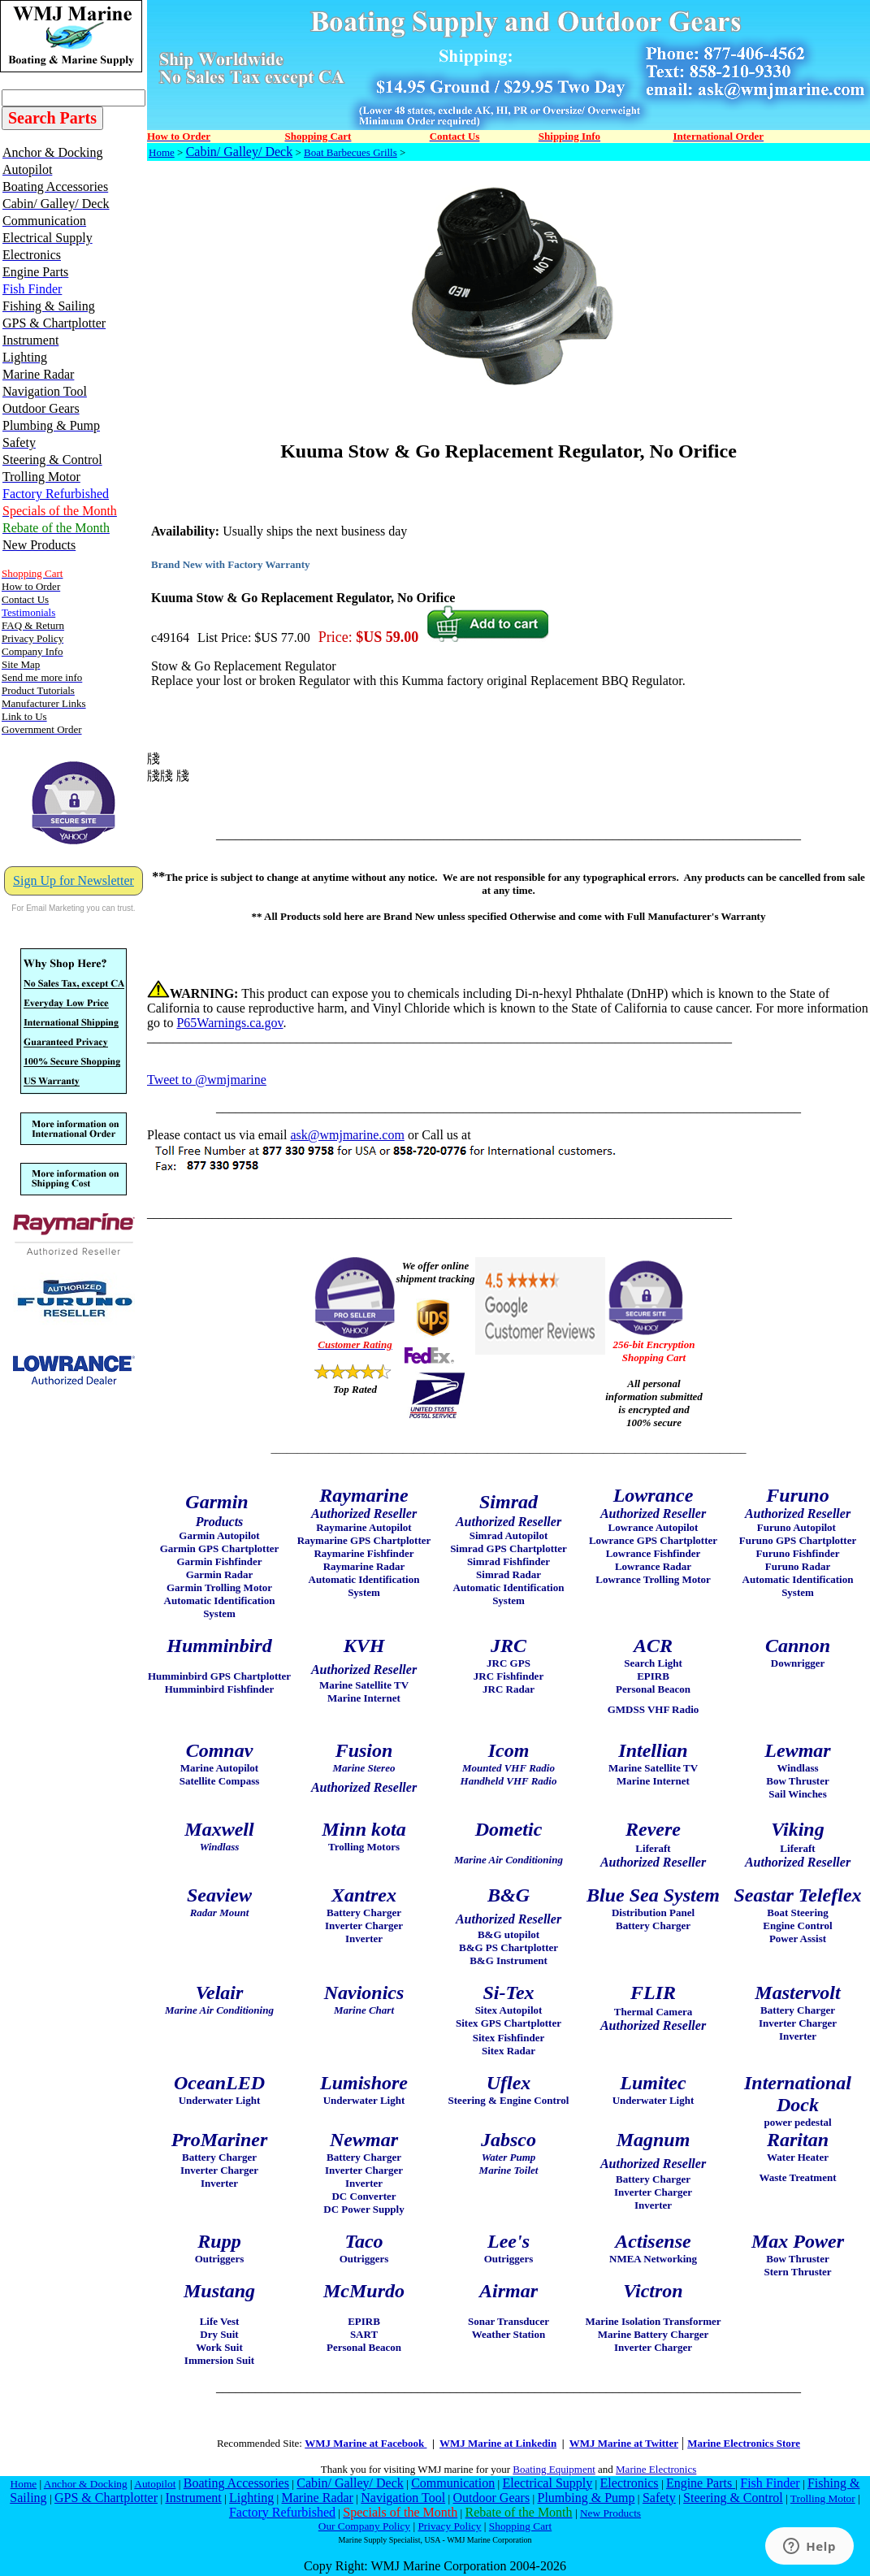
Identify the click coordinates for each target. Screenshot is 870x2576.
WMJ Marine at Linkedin (497, 2443)
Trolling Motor (822, 2498)
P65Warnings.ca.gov (229, 1023)
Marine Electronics (656, 2469)
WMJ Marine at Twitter (623, 2443)
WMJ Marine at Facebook (365, 2443)
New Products (610, 2513)
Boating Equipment (554, 2469)
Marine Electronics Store (743, 2443)
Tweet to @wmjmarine (206, 1079)
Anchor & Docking (86, 2484)
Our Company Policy (364, 2526)
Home (162, 152)
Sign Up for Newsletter (73, 880)
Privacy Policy (449, 2526)
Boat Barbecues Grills (350, 152)
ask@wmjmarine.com (347, 1135)
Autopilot (154, 2484)
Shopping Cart (520, 2526)
